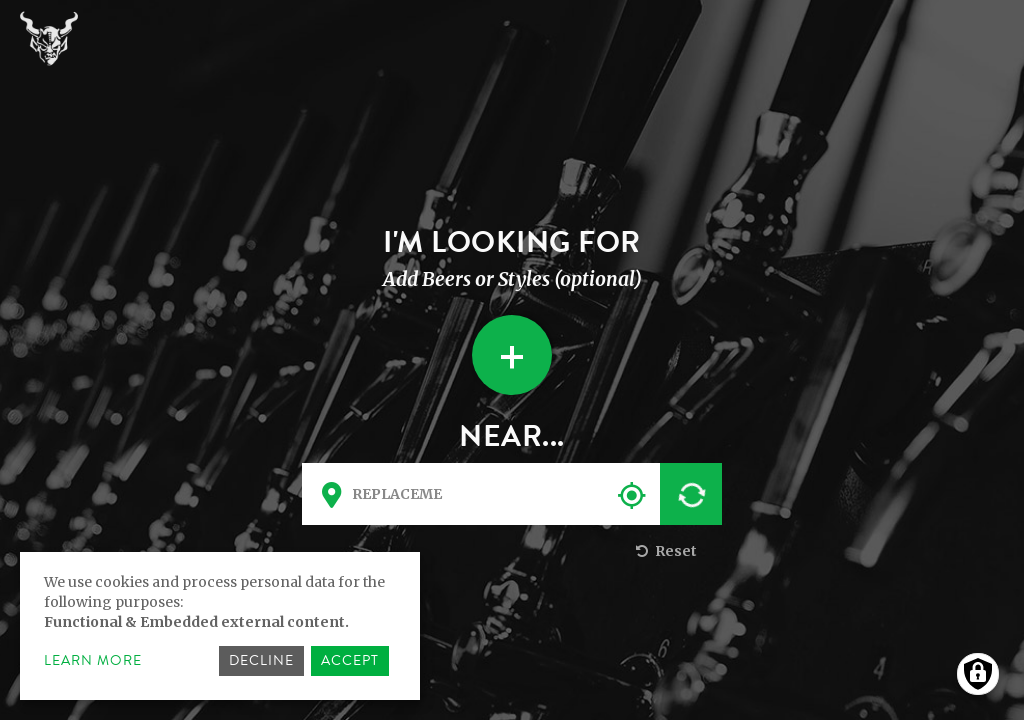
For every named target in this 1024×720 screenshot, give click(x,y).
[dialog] (220, 626)
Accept (350, 660)
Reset (664, 551)
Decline (261, 660)
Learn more (93, 661)
